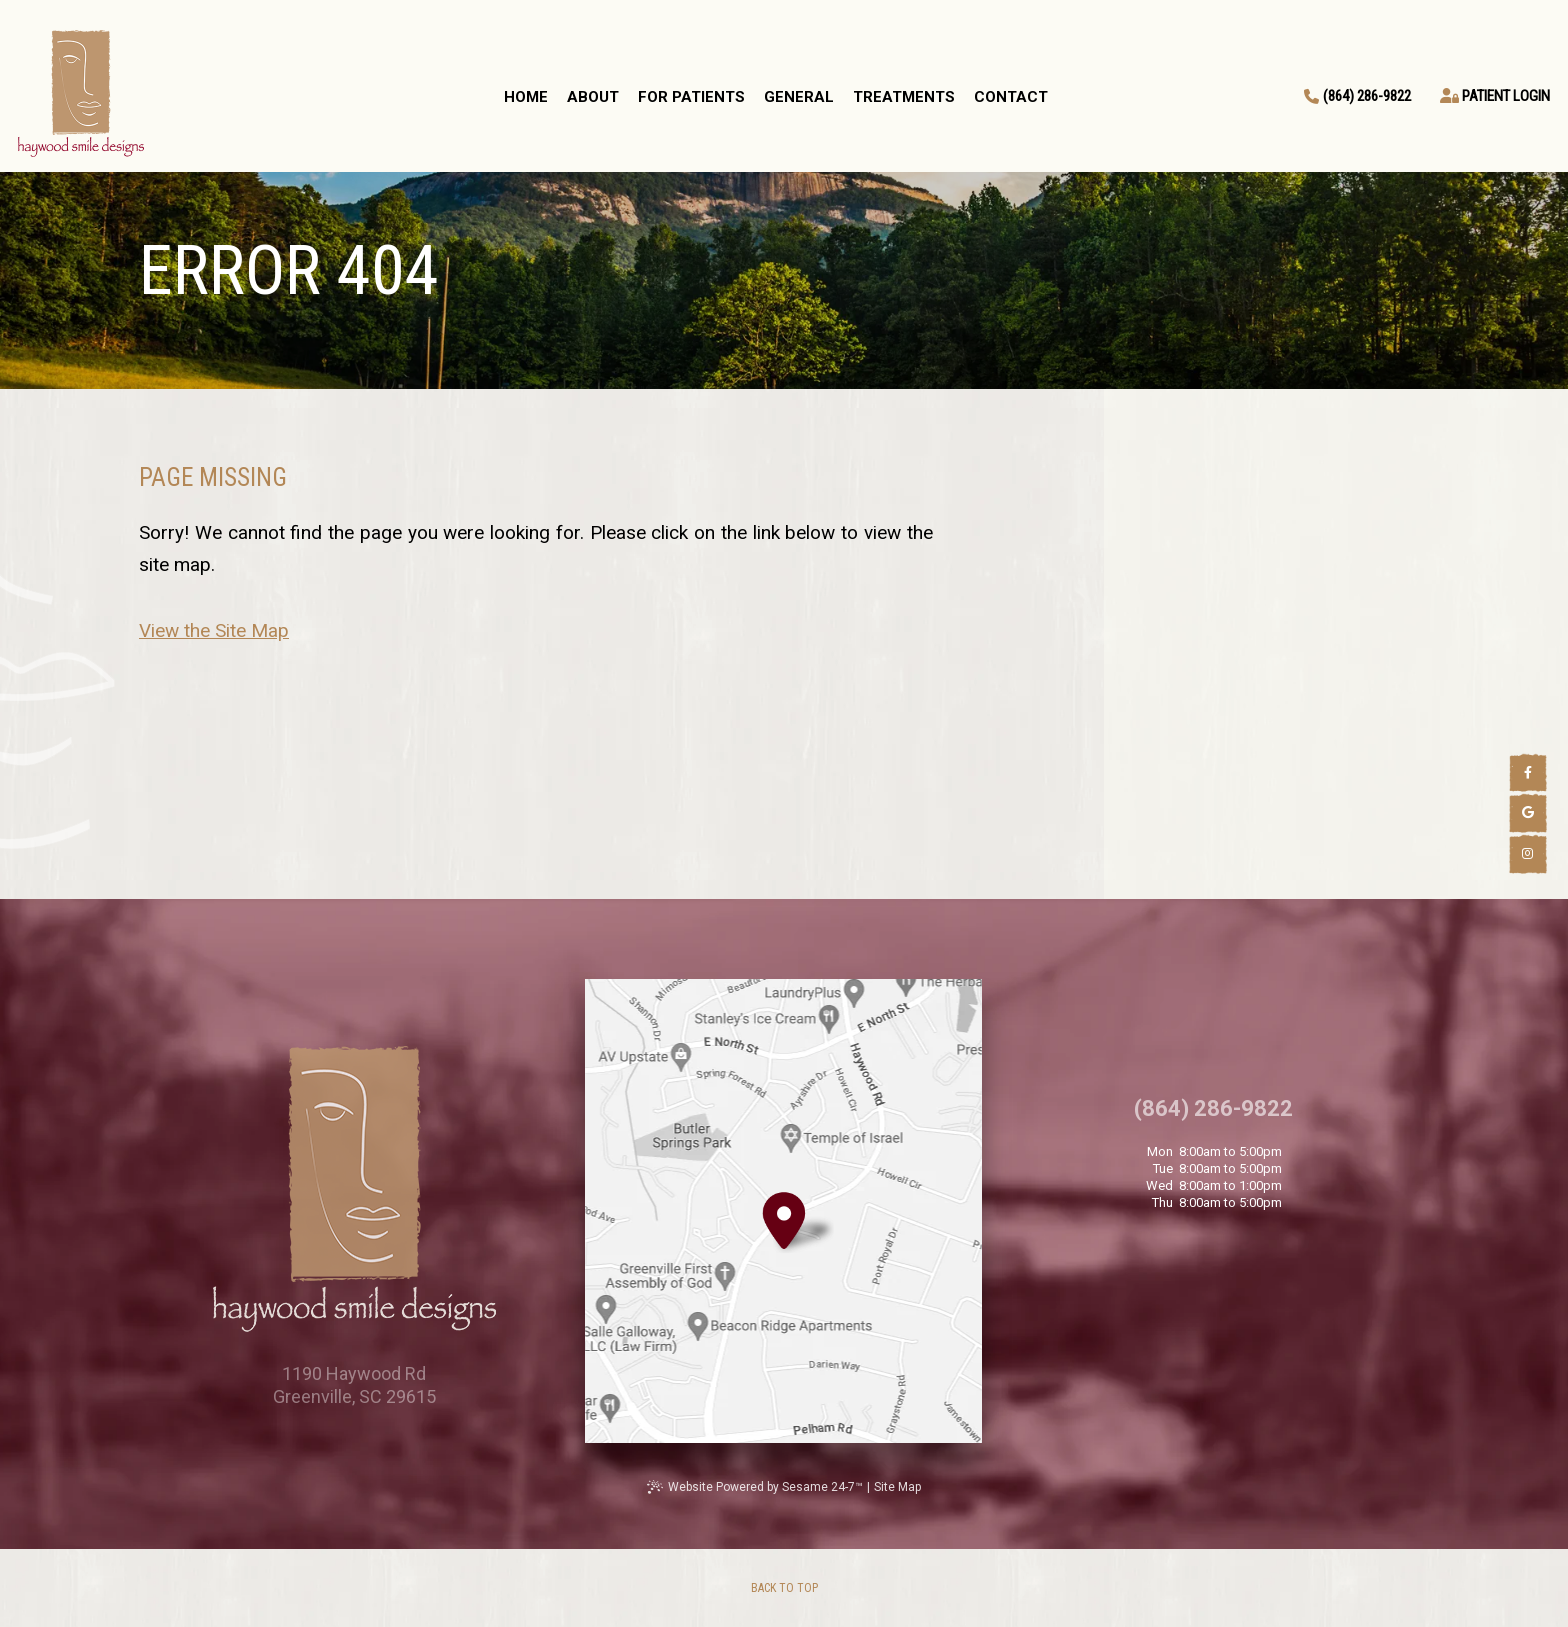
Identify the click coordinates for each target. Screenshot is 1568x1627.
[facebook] (1528, 772)
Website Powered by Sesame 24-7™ (765, 1487)
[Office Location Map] (784, 1212)
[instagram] (1528, 854)
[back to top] (784, 1588)
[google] (1528, 813)
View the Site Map (214, 630)
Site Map (897, 1487)
